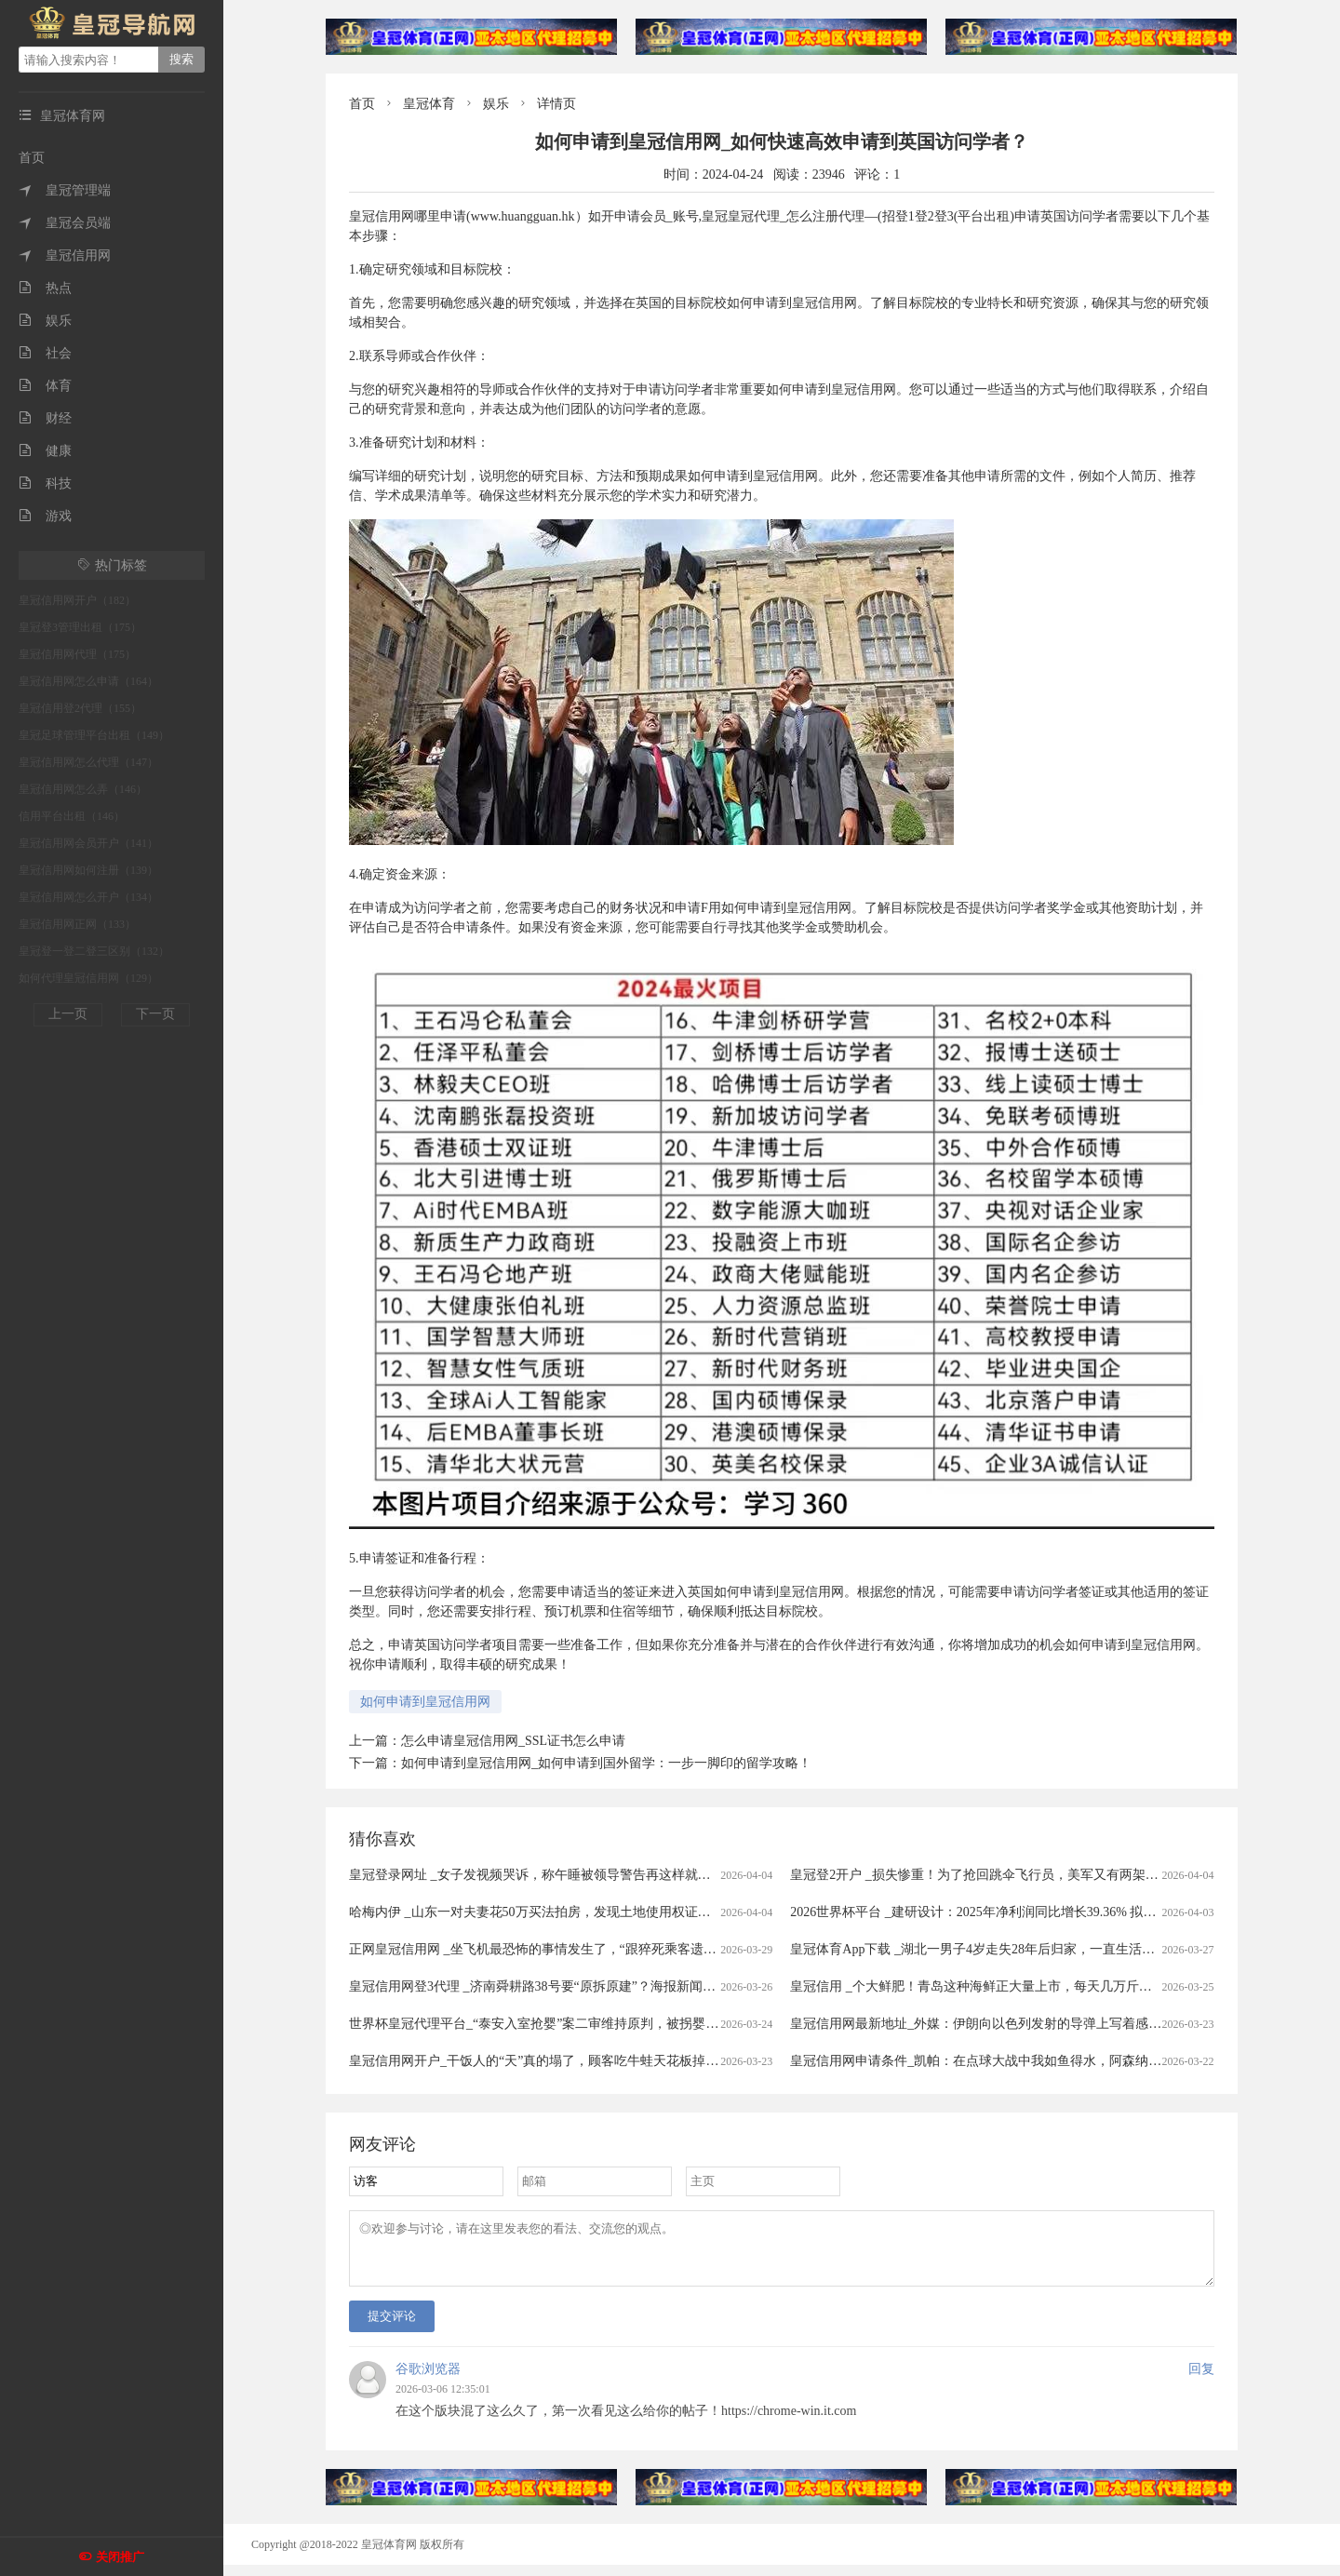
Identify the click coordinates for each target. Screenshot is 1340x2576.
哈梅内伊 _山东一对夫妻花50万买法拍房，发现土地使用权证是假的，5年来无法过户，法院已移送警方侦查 (657, 1912)
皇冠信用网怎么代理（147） (88, 762)
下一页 (155, 1014)
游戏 (45, 516)
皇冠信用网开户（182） (77, 600)
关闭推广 (120, 2557)
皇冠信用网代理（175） (77, 654)
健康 (45, 451)
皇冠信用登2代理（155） (80, 708)
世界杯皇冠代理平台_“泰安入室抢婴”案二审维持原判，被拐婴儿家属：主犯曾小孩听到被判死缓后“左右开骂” (663, 2024)
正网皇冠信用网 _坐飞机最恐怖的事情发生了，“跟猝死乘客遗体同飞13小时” (568, 1949)
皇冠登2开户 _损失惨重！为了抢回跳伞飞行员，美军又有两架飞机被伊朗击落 (1013, 1875)
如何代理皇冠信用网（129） (88, 978)
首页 (32, 158)
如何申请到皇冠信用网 (425, 1702)
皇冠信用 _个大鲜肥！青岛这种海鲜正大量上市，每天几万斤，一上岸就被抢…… (1023, 1986)
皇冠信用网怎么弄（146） (83, 789)
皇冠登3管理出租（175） (80, 627)
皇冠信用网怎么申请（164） (88, 681)
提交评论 (392, 2327)
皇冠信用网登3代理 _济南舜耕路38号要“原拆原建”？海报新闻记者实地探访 (565, 1986)
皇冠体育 (429, 104)
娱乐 (45, 321)
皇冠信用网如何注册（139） (88, 870)
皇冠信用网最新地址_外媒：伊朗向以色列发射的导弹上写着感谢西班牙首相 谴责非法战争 (1049, 2024)
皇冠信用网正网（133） (77, 924)
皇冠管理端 (65, 190)
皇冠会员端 (65, 223)
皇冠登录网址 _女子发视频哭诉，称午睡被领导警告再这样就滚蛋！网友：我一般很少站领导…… (627, 1875)
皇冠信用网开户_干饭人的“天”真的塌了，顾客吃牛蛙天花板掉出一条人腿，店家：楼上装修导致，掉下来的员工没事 (683, 2061)
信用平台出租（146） (72, 816)
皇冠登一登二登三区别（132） (94, 951)
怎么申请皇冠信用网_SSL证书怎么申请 (513, 1741)
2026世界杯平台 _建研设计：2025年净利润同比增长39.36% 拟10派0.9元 (994, 1912)
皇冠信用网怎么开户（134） (88, 897)
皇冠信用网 (65, 255)
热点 (45, 288)
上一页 (67, 1014)
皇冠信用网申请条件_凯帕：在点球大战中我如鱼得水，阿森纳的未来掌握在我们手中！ (1041, 2061)
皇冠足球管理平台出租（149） (94, 735)
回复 (1201, 2380)
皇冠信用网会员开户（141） (88, 843)
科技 (45, 483)
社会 (45, 353)
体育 (45, 386)
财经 (45, 418)
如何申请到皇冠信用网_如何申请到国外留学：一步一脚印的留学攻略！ (606, 1763)
